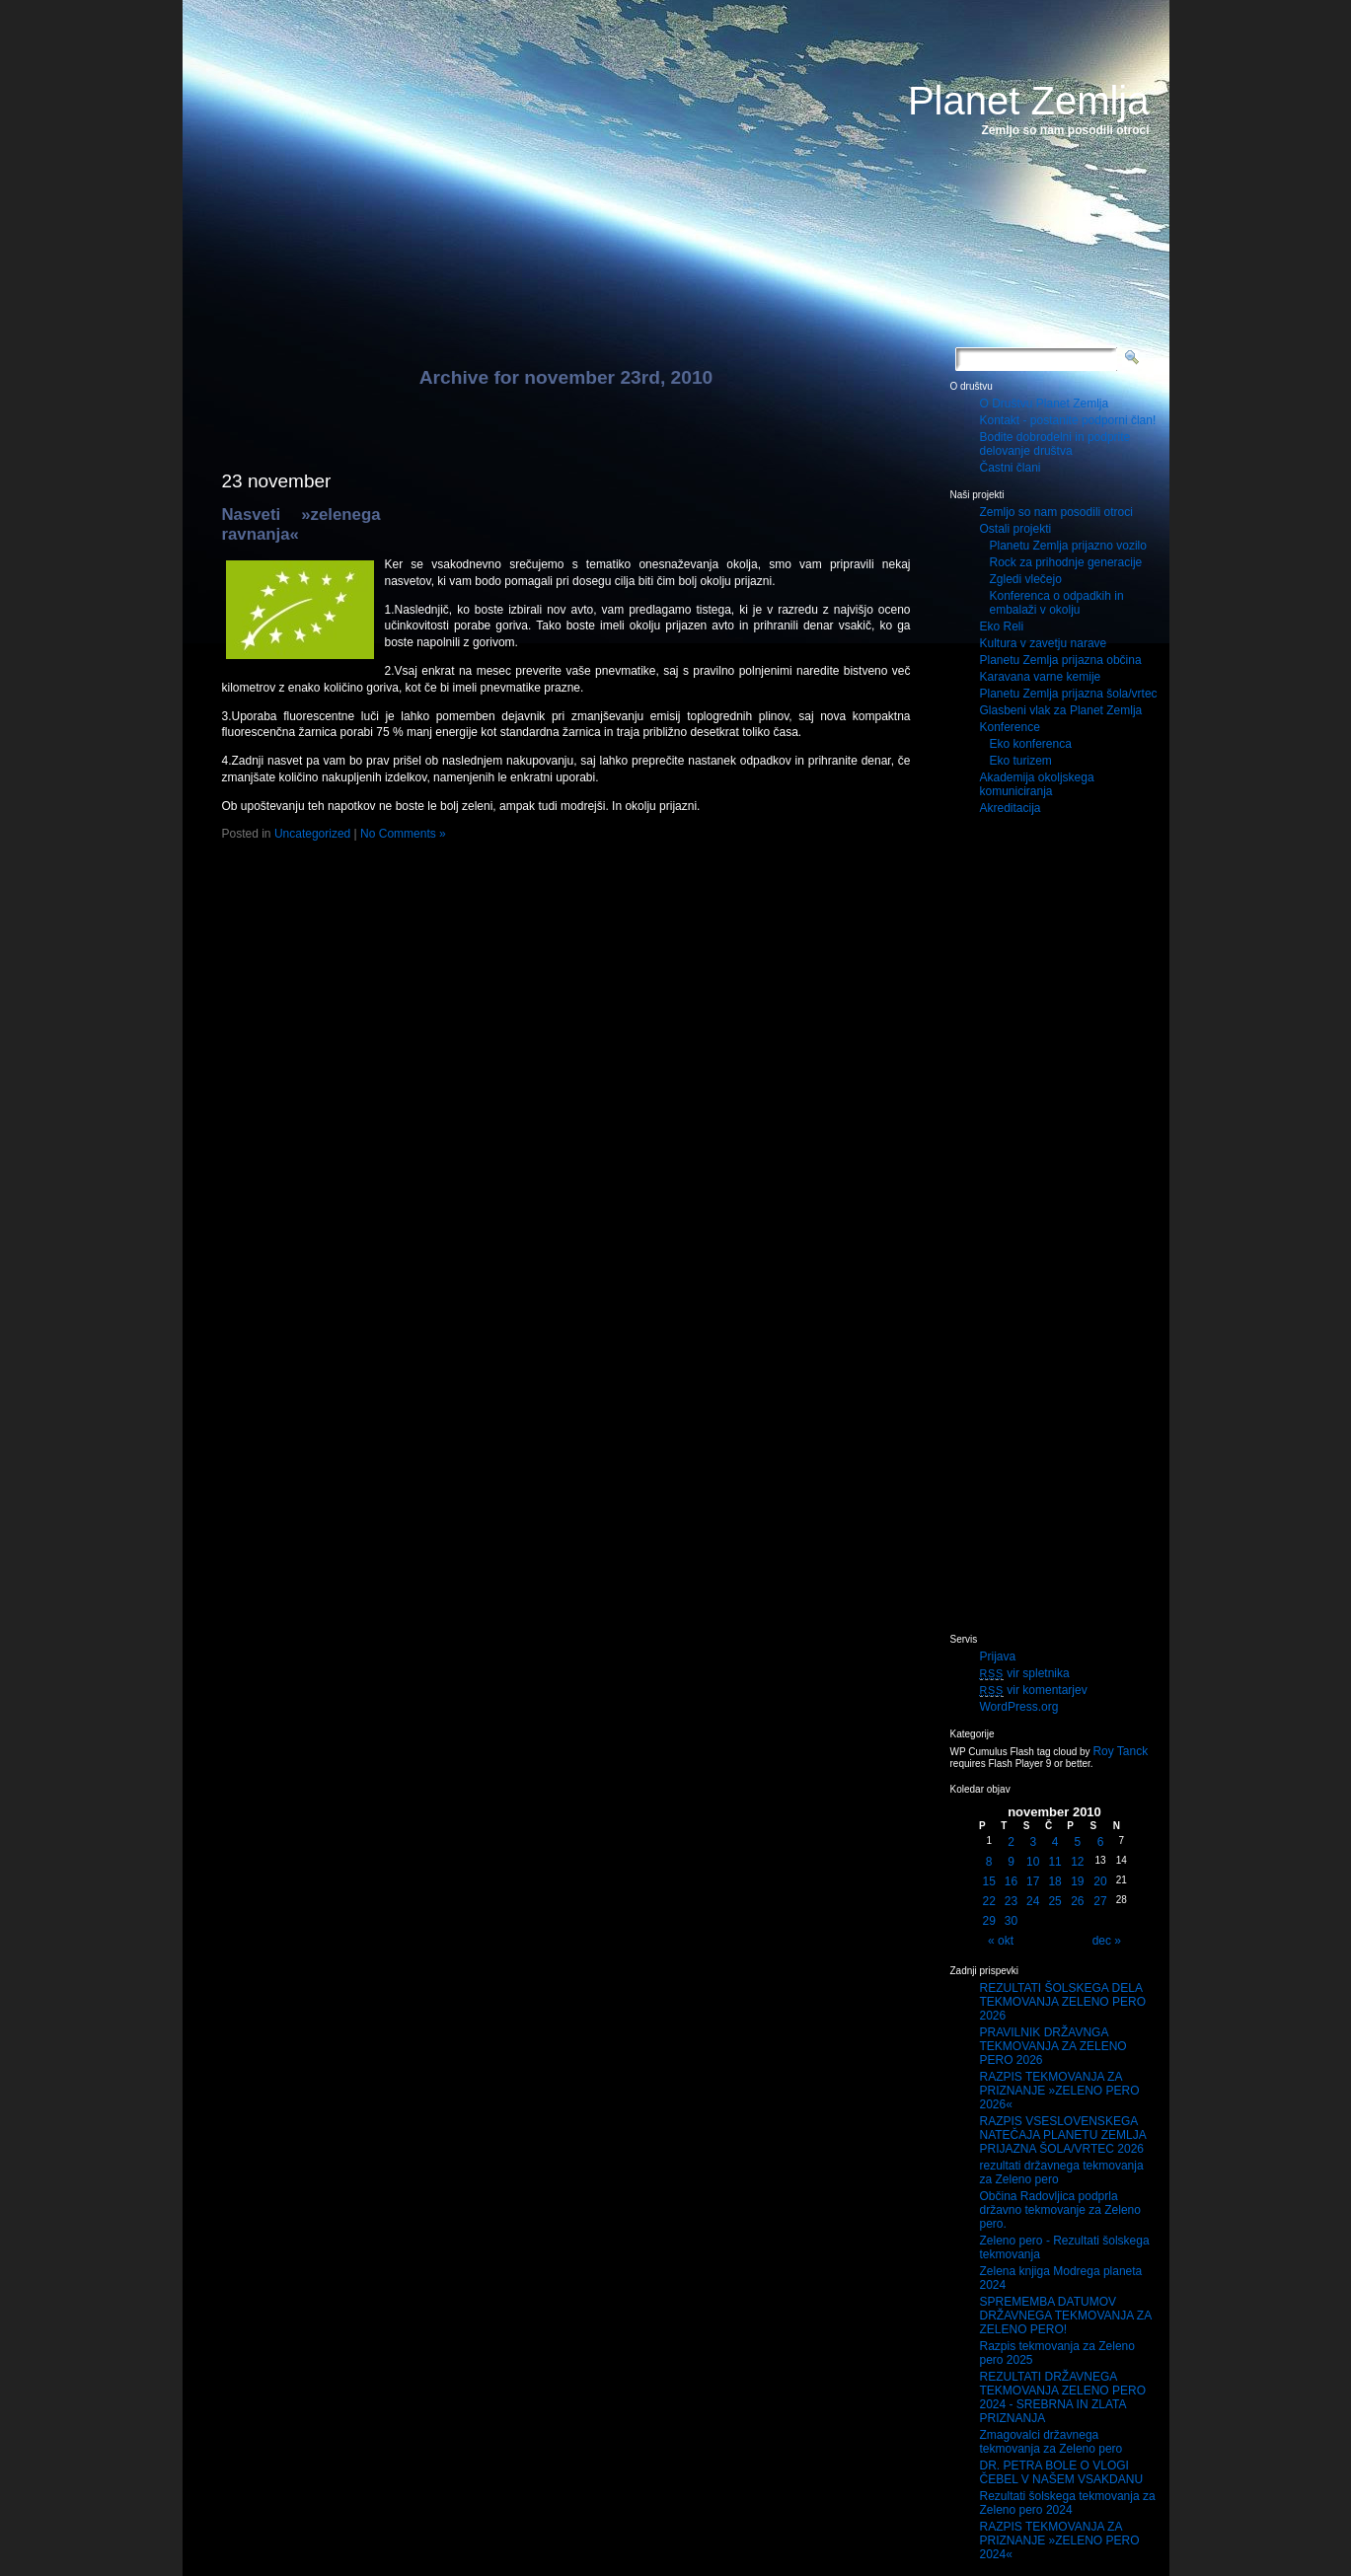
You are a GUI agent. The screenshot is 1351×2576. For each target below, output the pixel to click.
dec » (1106, 1941)
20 (1099, 1881)
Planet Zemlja (1029, 100)
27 (1099, 1901)
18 (1054, 1881)
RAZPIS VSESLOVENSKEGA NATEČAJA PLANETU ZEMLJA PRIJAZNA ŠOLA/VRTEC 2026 (1063, 2135)
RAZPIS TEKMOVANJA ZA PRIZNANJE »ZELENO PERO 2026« (1060, 2090)
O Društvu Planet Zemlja (1044, 403)
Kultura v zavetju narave (1043, 643)
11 (1054, 1862)
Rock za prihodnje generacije (1066, 562)
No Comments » (403, 834)
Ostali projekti (1016, 529)
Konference (1010, 727)
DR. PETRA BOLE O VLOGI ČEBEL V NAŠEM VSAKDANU (1062, 2472)
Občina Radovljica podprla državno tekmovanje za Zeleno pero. (1060, 2210)
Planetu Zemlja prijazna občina (1061, 660)
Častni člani (1010, 468)
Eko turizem (1021, 761)
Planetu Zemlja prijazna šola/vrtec (1069, 693)
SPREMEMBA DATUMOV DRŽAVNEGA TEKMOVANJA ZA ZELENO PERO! (1066, 2315)
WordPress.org (1019, 1707)
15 (988, 1881)
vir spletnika (1025, 1673)
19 (1077, 1881)
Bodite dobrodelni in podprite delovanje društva (1055, 444)
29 (988, 1921)
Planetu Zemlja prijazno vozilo (1068, 545)
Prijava (998, 1656)
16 (1011, 1881)
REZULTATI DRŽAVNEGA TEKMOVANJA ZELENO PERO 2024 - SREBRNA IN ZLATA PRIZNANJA (1063, 2397)
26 (1077, 1901)
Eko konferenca (1031, 744)
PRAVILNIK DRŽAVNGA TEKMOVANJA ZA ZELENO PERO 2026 (1053, 2046)
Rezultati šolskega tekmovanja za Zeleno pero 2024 (1068, 2503)
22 (988, 1901)
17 (1032, 1881)
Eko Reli (1002, 626)
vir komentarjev (1034, 1690)
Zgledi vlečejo (1026, 579)
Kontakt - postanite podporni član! (1068, 420)
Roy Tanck (1120, 1751)
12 (1077, 1862)
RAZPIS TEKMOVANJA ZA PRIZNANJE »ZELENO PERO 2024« (1060, 2540)
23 (1011, 1901)
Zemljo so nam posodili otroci (1056, 512)
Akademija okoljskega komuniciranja (1037, 784)
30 (1011, 1921)
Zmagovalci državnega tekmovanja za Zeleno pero (1051, 2442)
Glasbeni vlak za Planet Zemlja (1061, 710)
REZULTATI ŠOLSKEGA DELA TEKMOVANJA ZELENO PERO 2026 (1063, 2002)
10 (1032, 1862)
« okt (1000, 1941)
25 (1054, 1901)
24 (1032, 1901)
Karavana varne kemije (1040, 677)
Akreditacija (1010, 808)
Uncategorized (312, 834)
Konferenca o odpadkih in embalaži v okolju (1057, 603)
